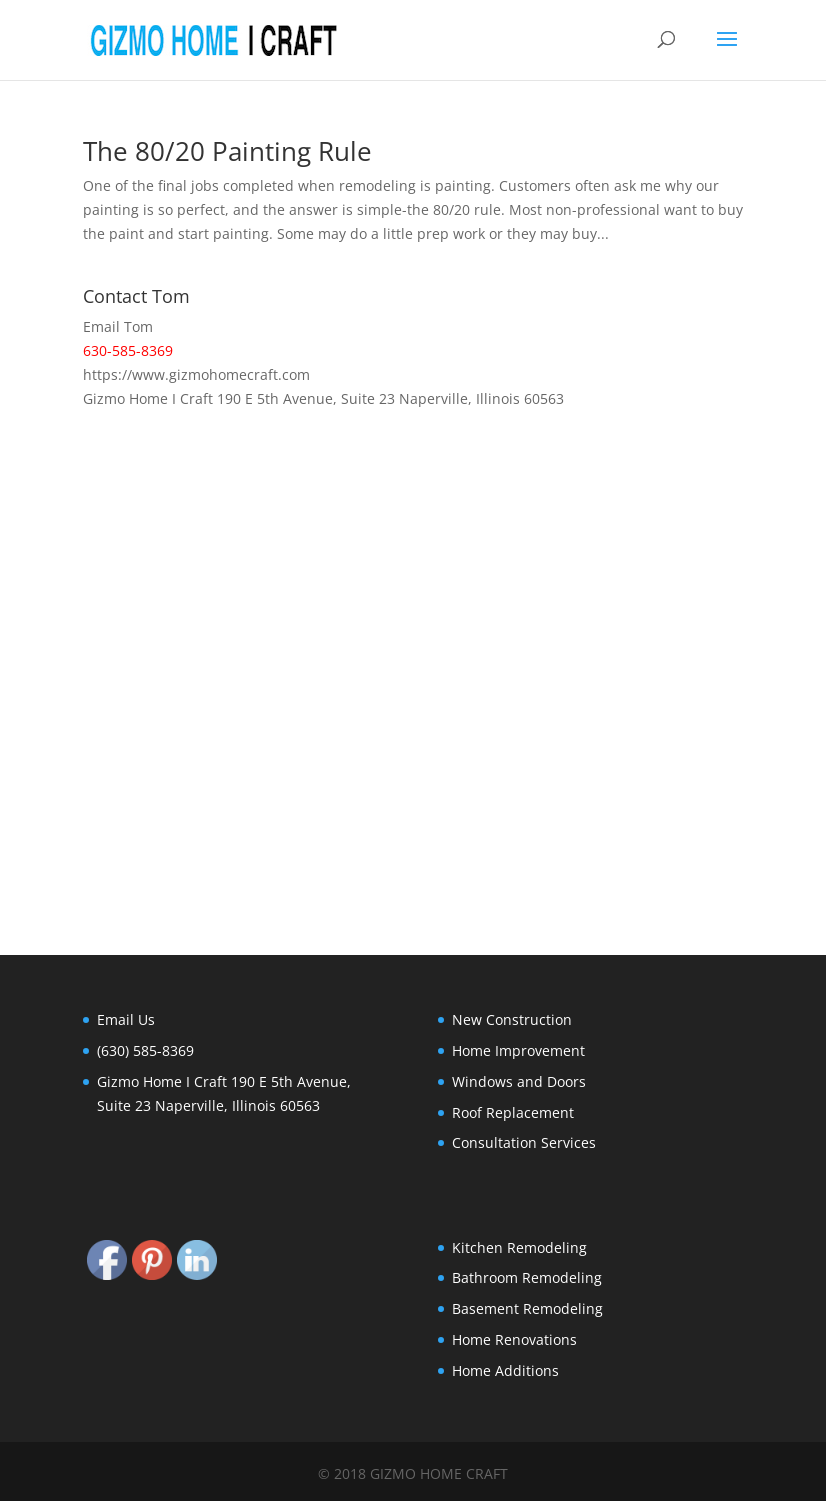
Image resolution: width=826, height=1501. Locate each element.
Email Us (126, 1019)
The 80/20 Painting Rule (227, 151)
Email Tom (118, 326)
